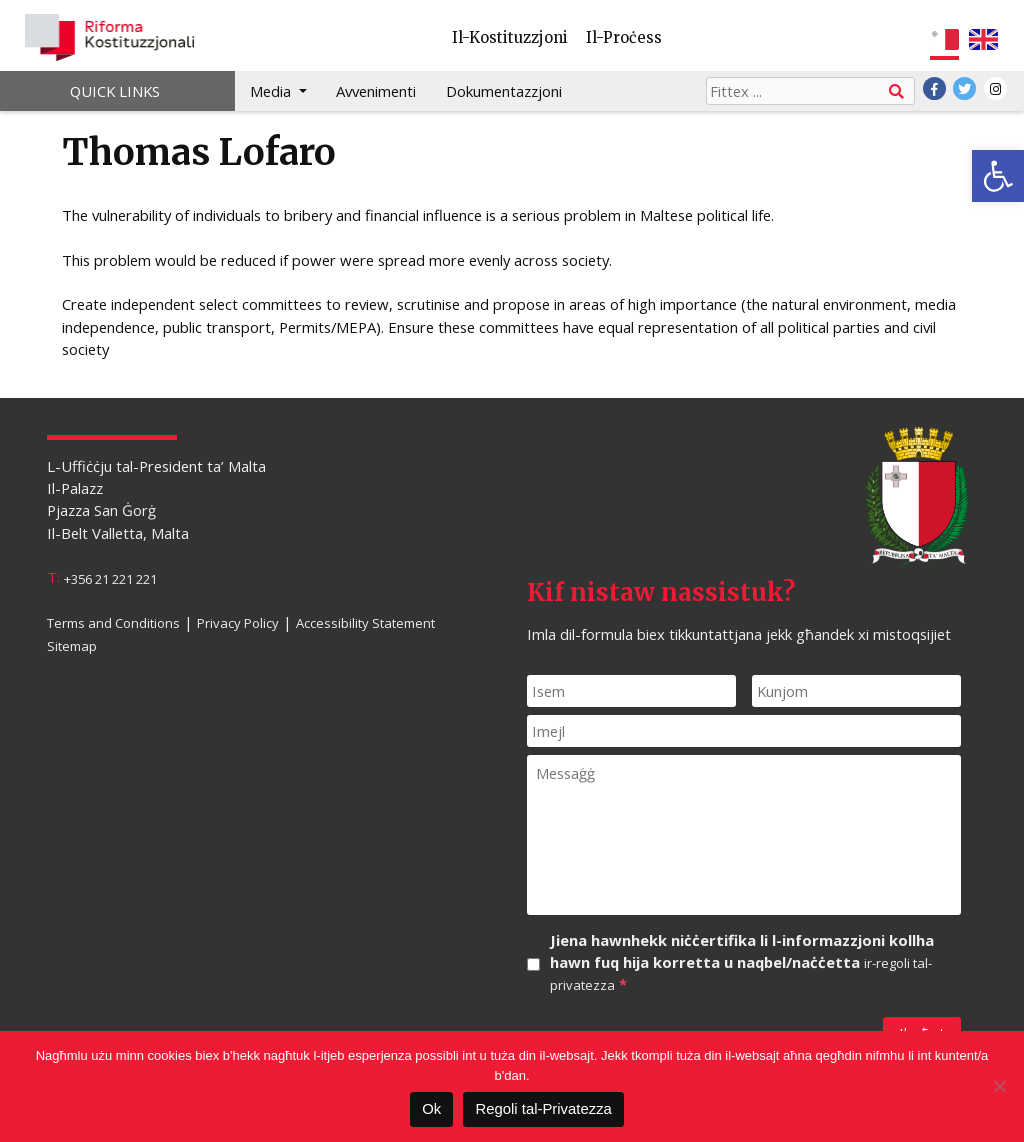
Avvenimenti (376, 91)
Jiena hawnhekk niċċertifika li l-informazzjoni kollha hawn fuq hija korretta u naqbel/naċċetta (742, 963)
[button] (998, 176)
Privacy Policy (238, 623)
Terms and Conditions (113, 623)
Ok (431, 1109)
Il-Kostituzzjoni (510, 37)
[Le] (999, 1086)
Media (272, 91)
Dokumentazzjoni (504, 91)
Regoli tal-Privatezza (543, 1109)
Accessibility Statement (365, 623)
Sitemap (72, 645)
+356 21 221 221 (110, 578)
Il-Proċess (624, 37)
